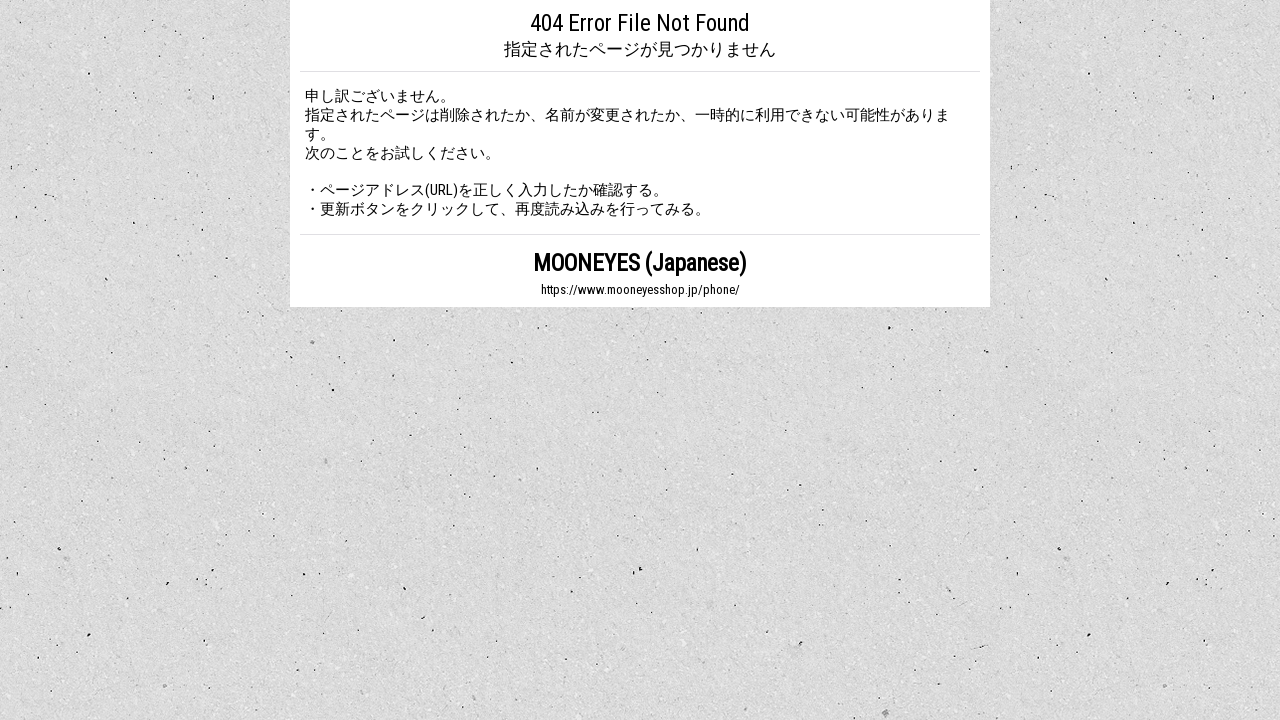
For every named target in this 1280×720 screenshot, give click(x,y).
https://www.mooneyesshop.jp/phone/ (640, 289)
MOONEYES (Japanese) (640, 263)
